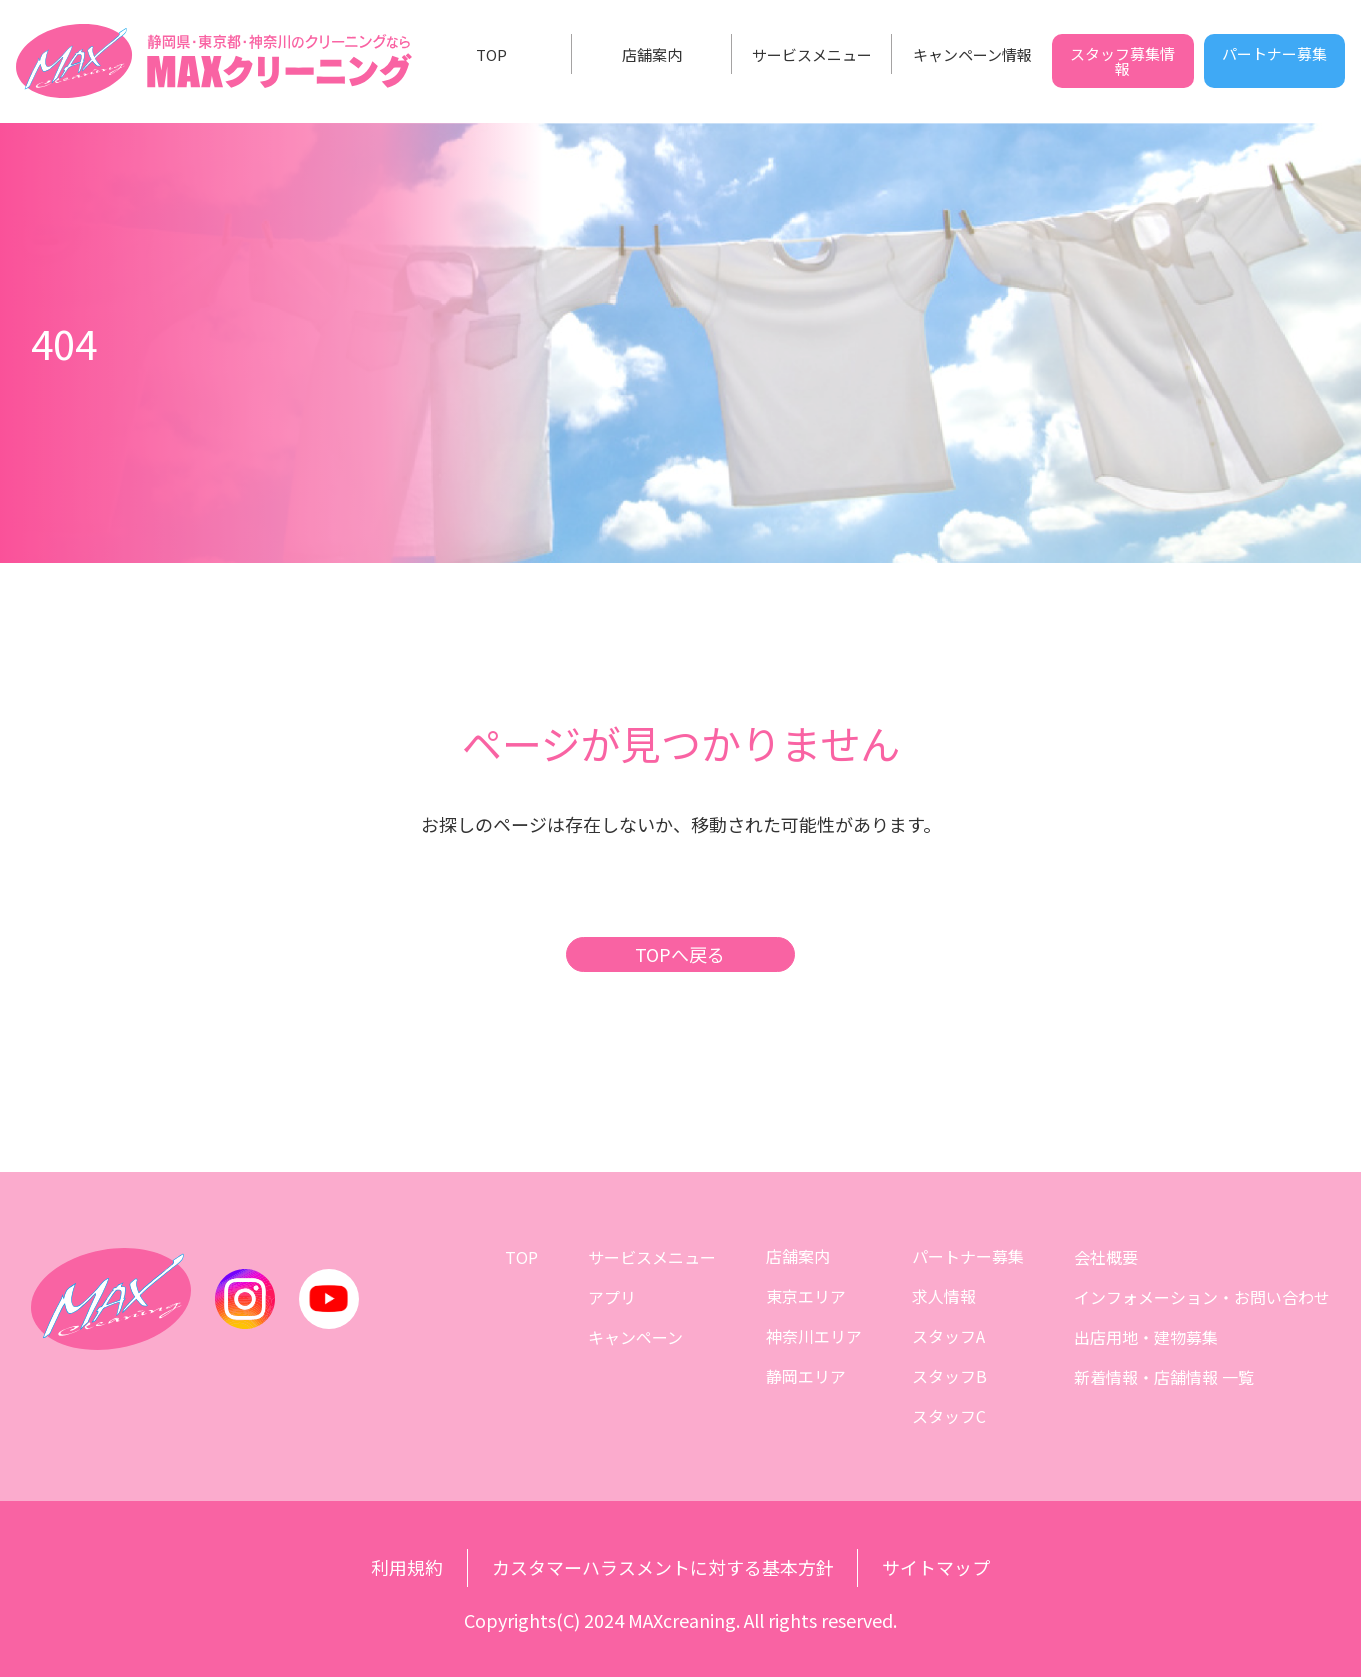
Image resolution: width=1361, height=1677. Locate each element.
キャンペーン (636, 1336)
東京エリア (807, 1296)
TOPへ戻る (681, 954)
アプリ (613, 1296)
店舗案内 (652, 54)
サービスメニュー (812, 54)
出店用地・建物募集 (1147, 1336)
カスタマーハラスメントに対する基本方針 (663, 1568)
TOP (491, 54)
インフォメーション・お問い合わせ (1203, 1296)
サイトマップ (937, 1568)
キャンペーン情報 (972, 54)
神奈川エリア (815, 1336)
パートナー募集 (1274, 53)
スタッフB (950, 1376)
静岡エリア (807, 1376)
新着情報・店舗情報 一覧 (1165, 1376)
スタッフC (950, 1416)
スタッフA (949, 1336)
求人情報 (945, 1296)
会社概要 (1107, 1256)
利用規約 (407, 1568)
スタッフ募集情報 (1122, 61)
